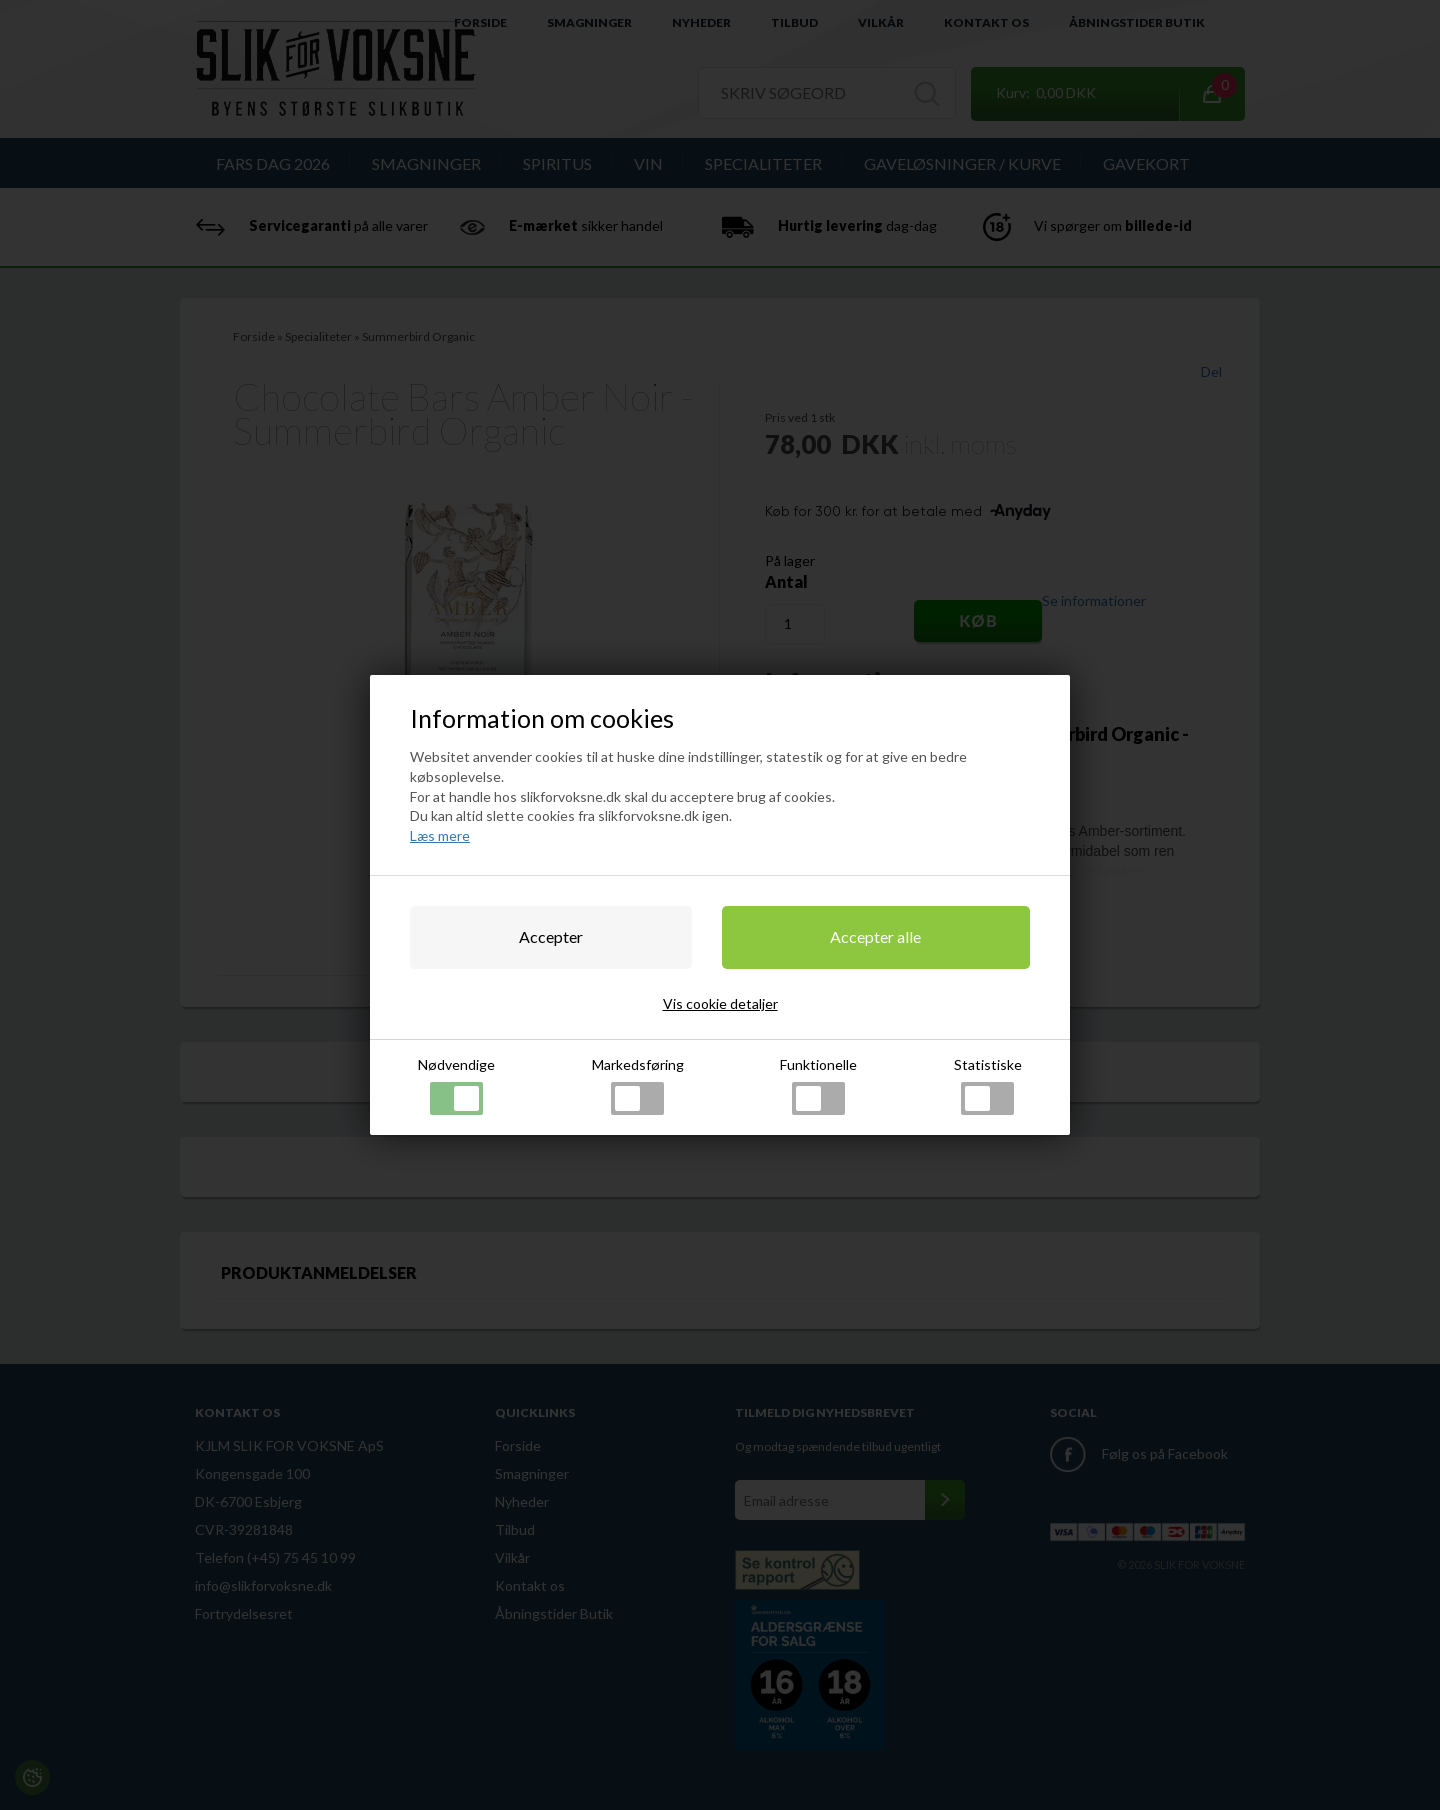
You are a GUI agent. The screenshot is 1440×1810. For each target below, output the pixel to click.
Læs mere (440, 835)
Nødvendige (456, 1085)
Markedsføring (638, 1085)
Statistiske (988, 1085)
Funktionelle (818, 1085)
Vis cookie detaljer (720, 1003)
